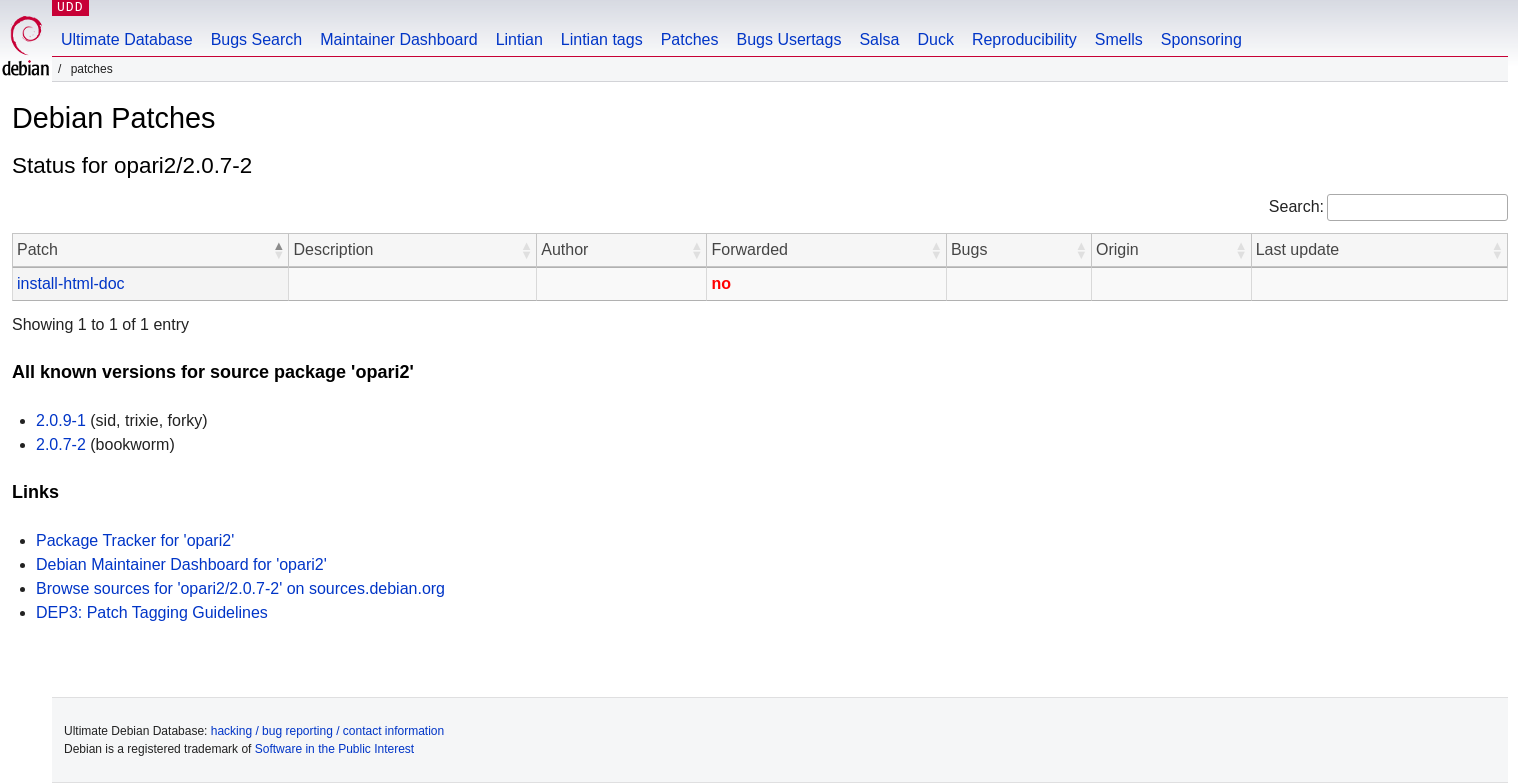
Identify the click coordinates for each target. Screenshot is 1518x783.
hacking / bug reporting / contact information (327, 731)
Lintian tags (602, 39)
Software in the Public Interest (334, 749)
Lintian (519, 39)
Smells (1119, 39)
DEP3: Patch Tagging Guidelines (152, 612)
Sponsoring (1201, 39)
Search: (1296, 206)
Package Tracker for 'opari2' (135, 540)
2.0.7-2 (61, 444)
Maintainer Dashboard (398, 39)
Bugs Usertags (788, 39)
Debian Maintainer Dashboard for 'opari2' (181, 564)
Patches (690, 39)
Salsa (879, 39)
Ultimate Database (127, 39)
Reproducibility (1024, 39)
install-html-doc (71, 283)
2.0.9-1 (61, 420)
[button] (278, 250)
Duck (935, 39)
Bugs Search (257, 39)
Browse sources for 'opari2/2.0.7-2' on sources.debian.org (240, 588)
